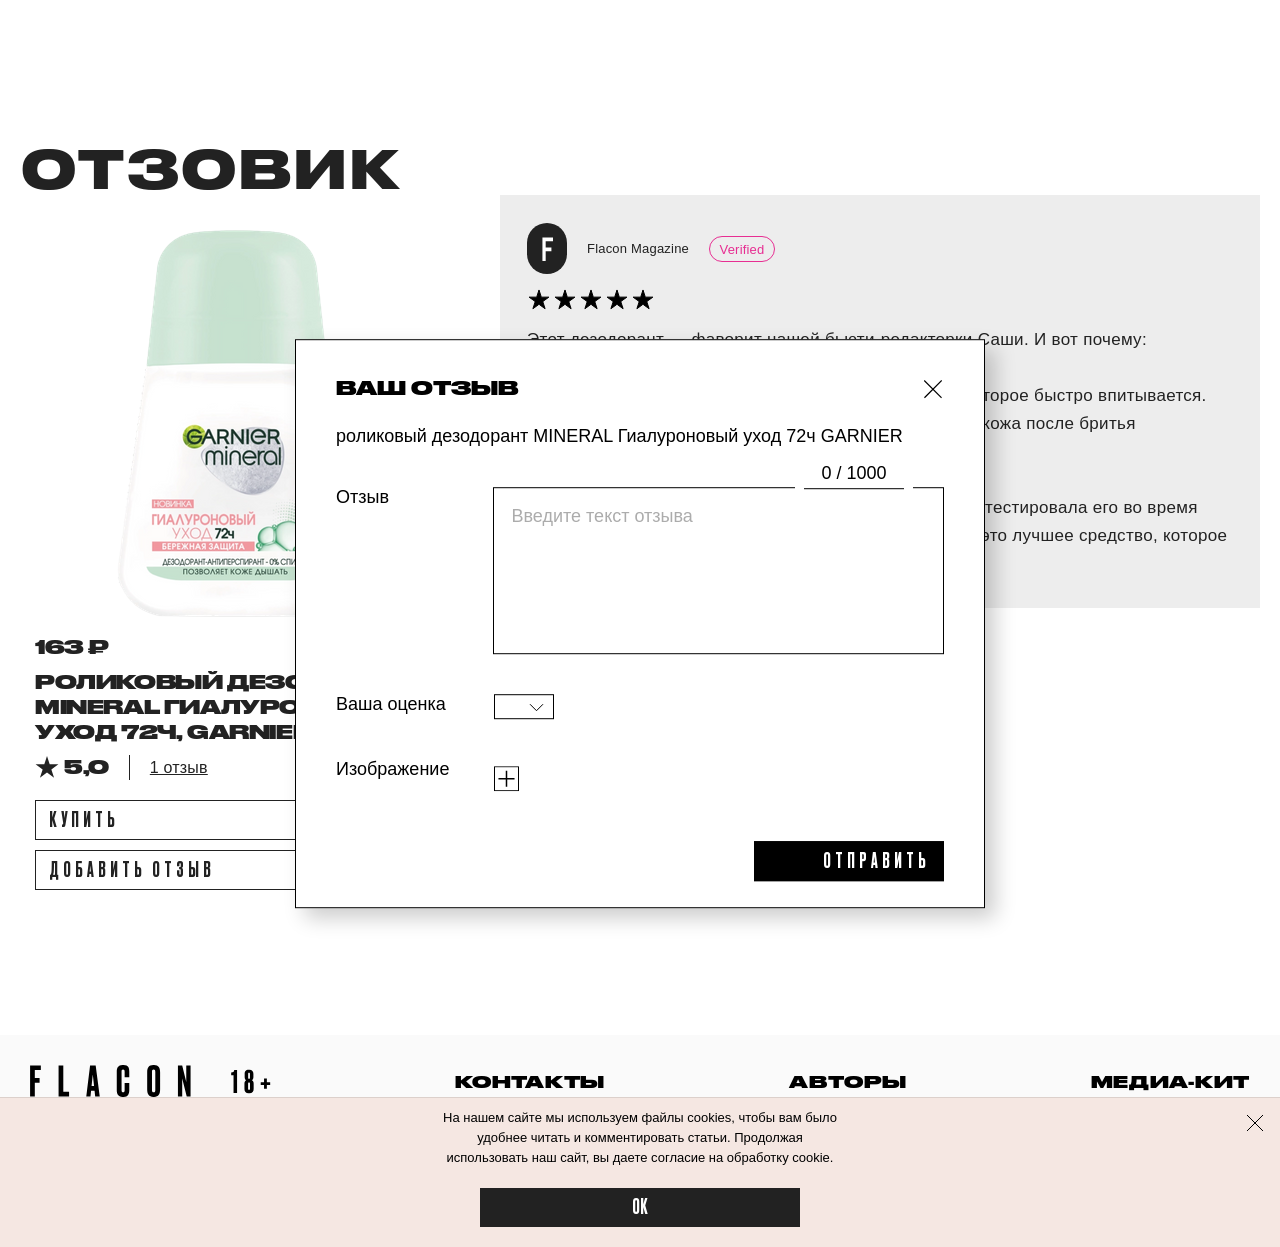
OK (640, 1207)
